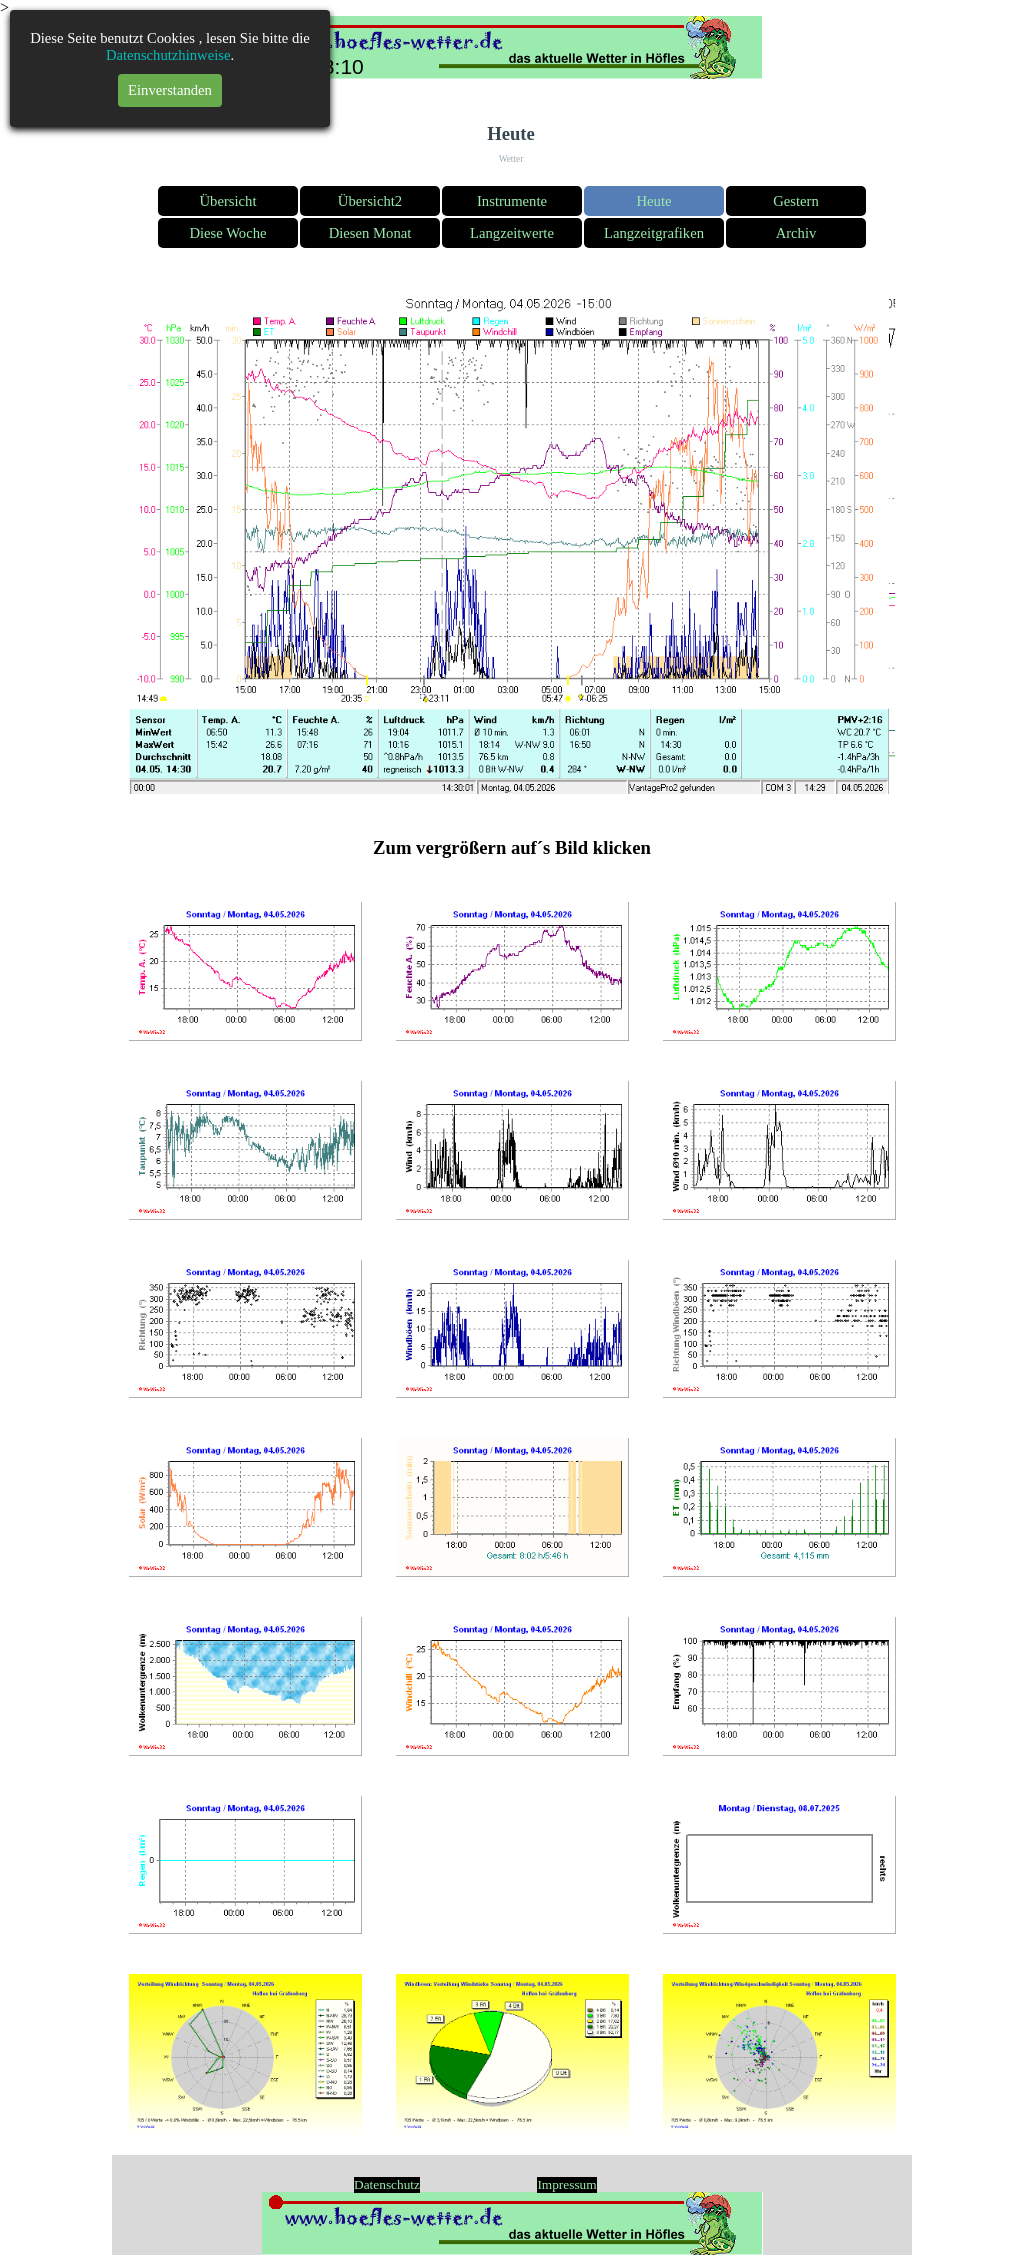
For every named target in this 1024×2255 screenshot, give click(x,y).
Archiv (796, 233)
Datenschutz (387, 2184)
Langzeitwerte (512, 233)
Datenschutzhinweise (168, 55)
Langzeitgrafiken (654, 233)
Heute (654, 201)
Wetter (511, 159)
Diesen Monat (370, 233)
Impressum (566, 2184)
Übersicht (228, 201)
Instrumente (512, 201)
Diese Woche (227, 233)
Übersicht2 (370, 201)
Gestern (796, 201)
